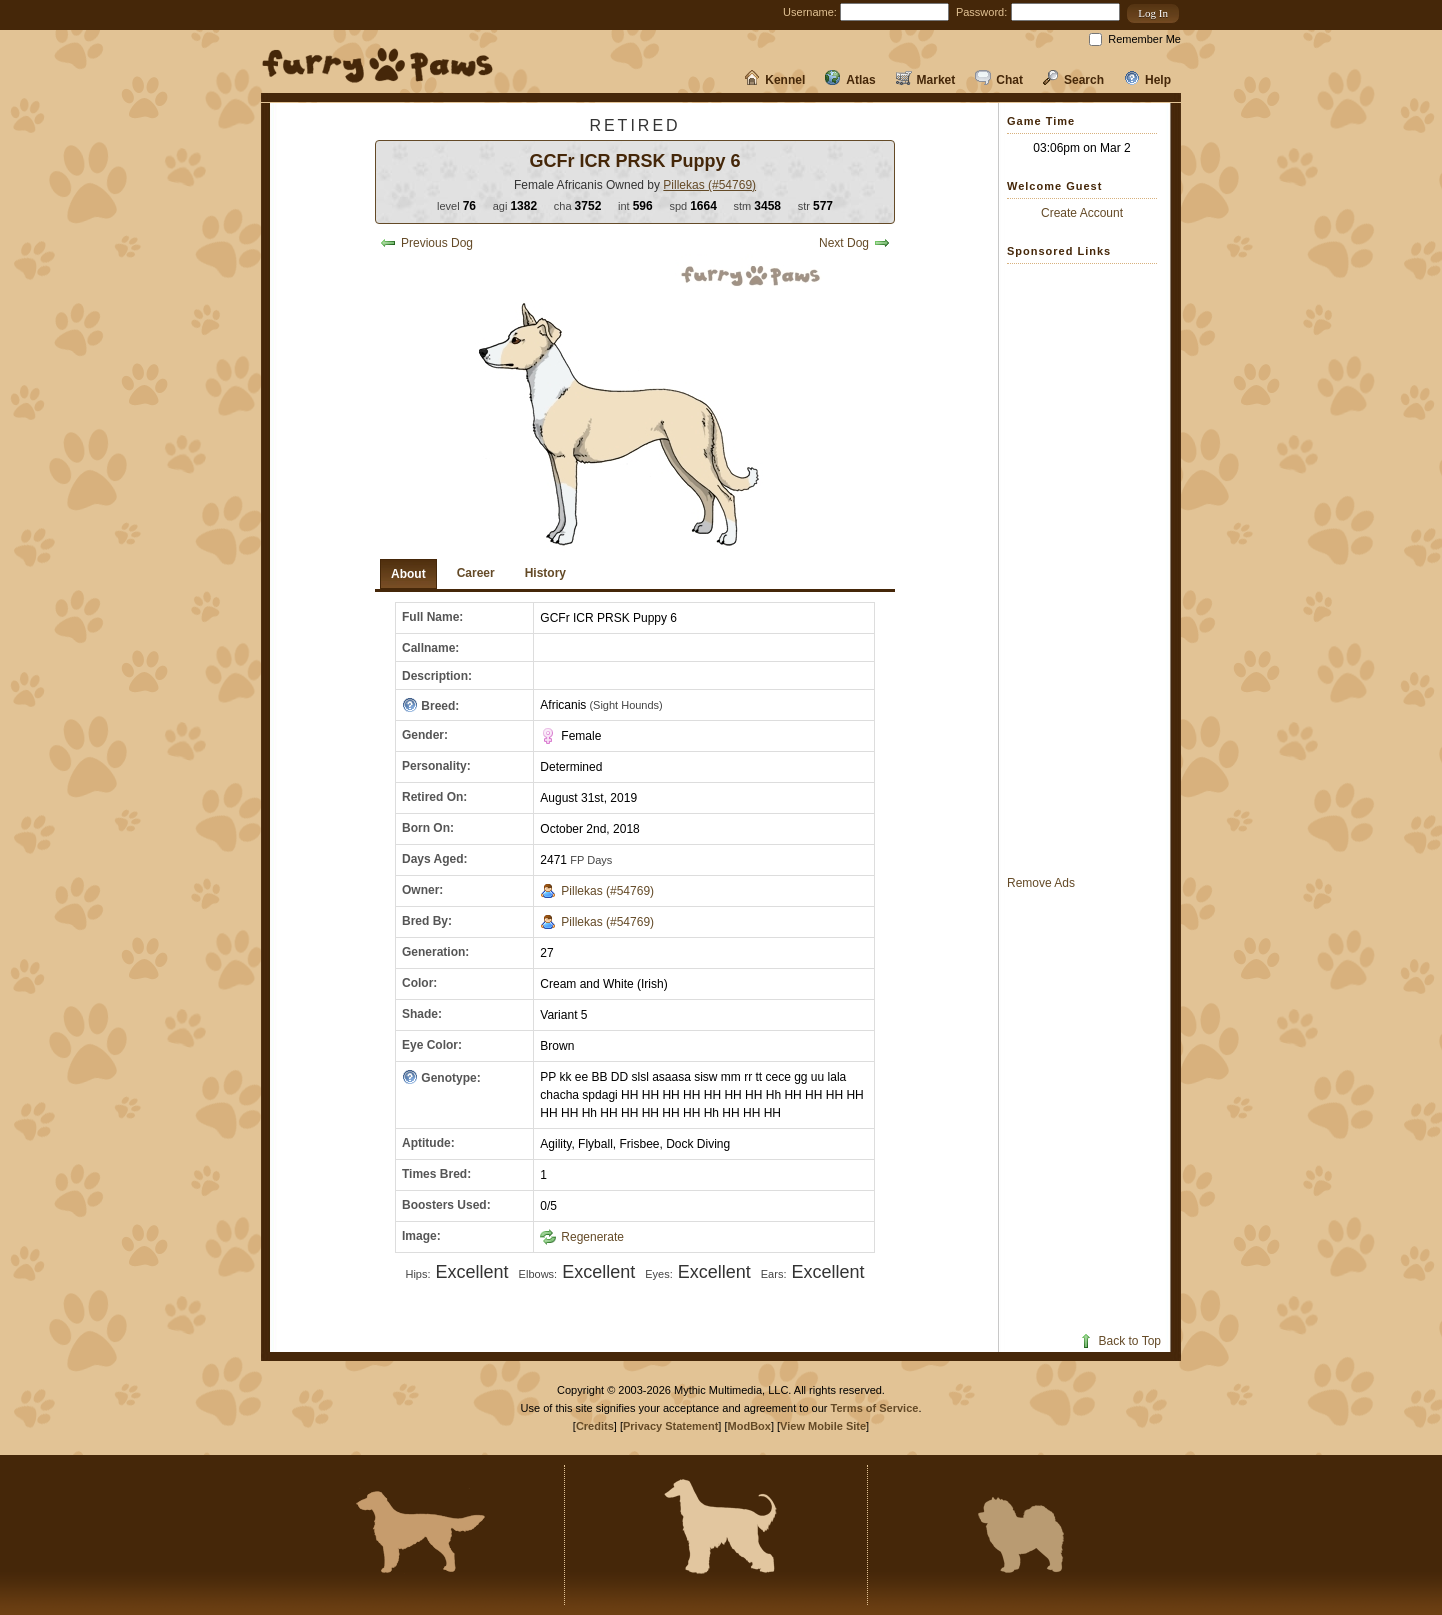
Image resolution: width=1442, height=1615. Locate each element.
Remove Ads (1041, 883)
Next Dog (854, 243)
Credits (595, 1426)
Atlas (850, 80)
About (408, 574)
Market (926, 80)
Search (1073, 80)
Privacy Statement (670, 1426)
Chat (999, 80)
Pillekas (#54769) (709, 185)
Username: (810, 12)
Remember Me (1144, 39)
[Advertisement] (1087, 569)
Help (1147, 80)
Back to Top (1119, 1341)
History (545, 573)
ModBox (749, 1426)
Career (476, 573)
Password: (981, 12)
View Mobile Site (823, 1426)
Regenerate (582, 1237)
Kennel (774, 80)
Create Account (1082, 213)
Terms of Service (875, 1408)
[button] (1153, 13)
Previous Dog (426, 243)
